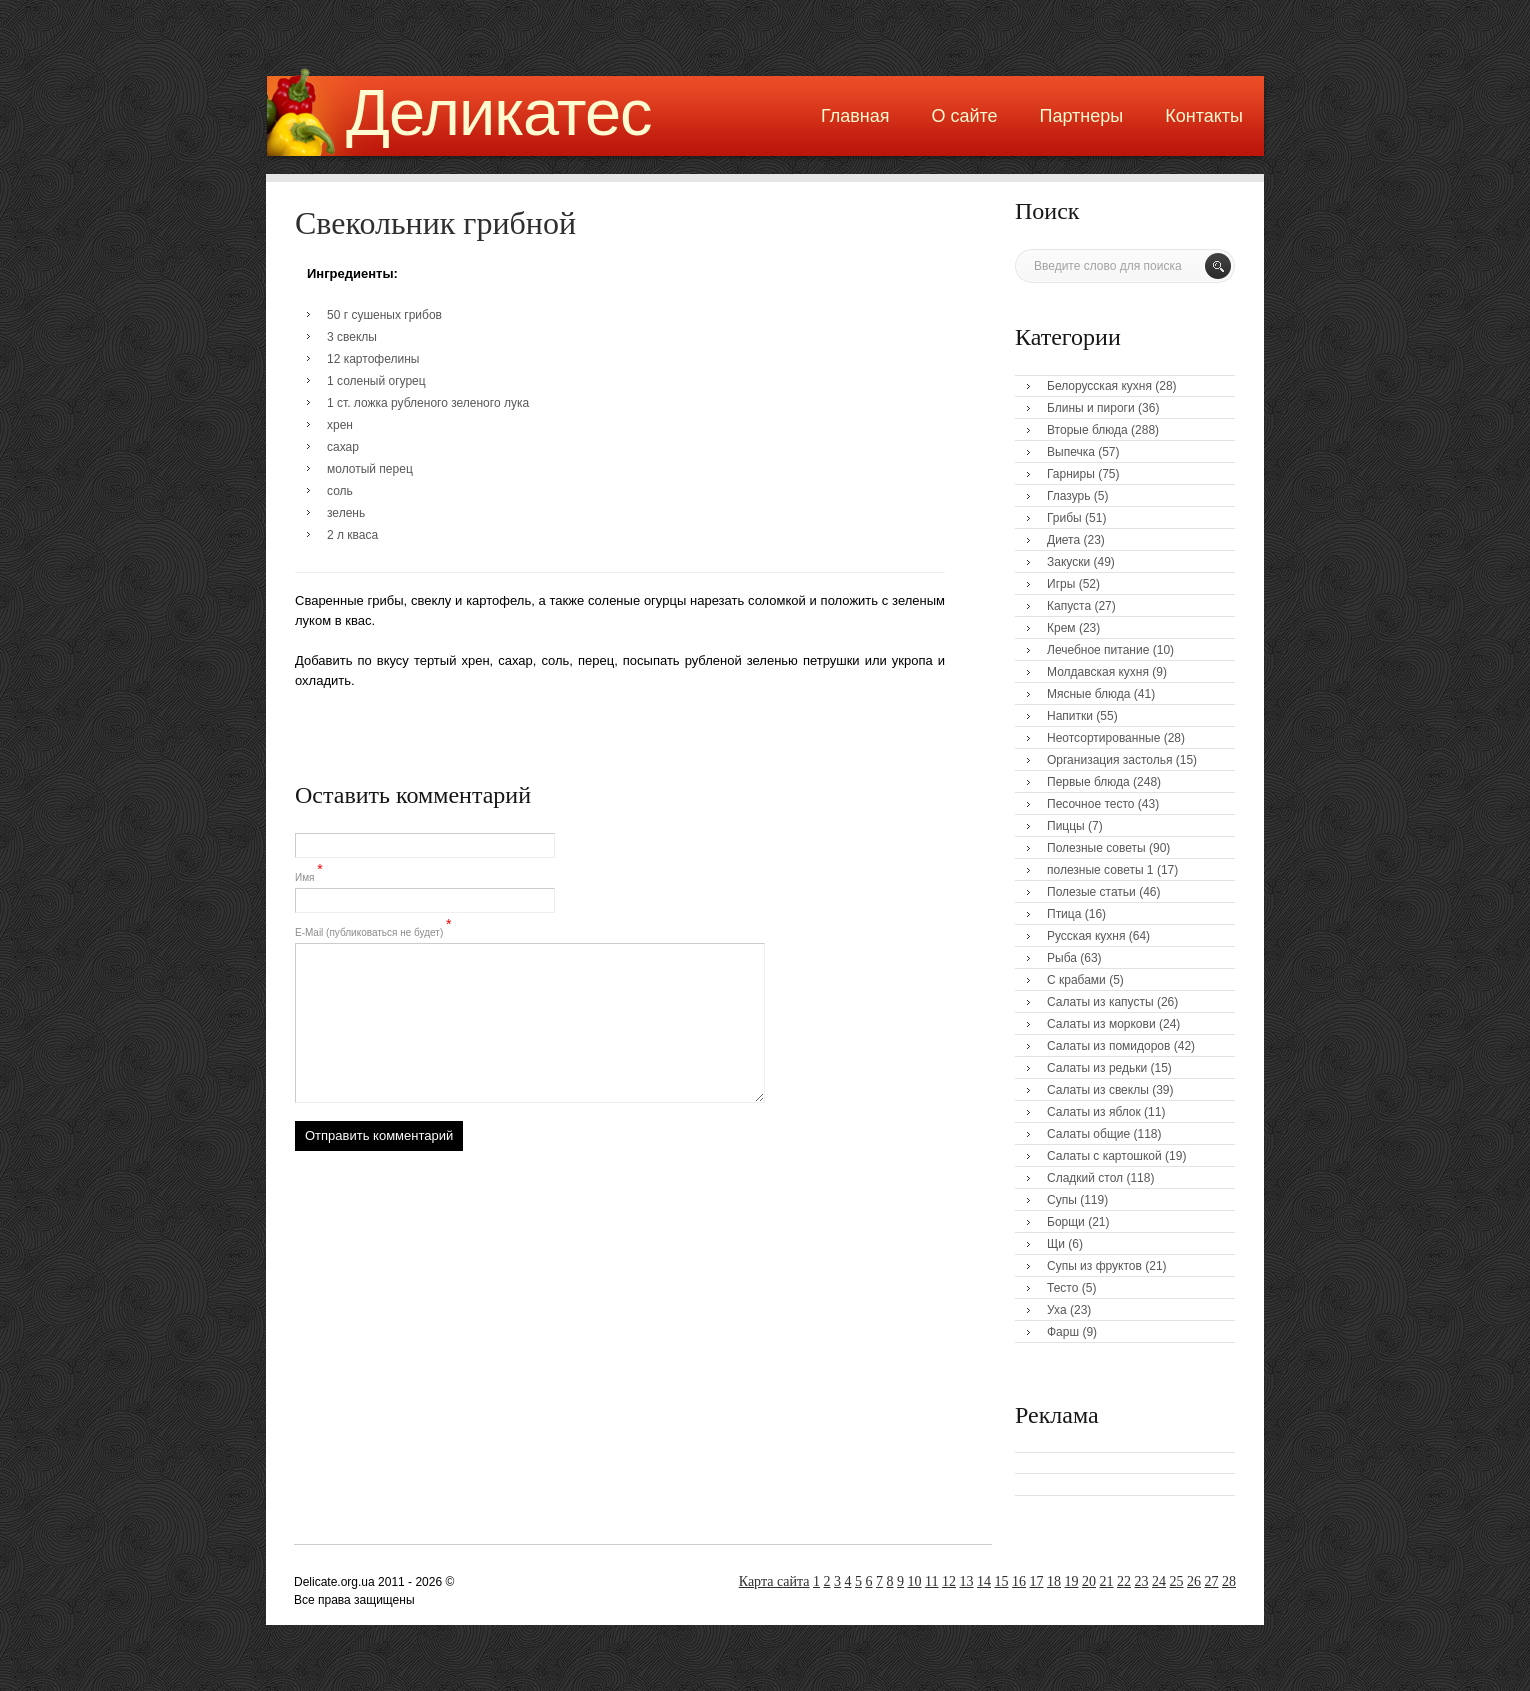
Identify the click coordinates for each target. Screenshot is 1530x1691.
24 (1159, 1581)
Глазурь (1069, 496)
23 (1142, 1581)
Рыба (1062, 958)
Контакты (1204, 116)
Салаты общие (1088, 1134)
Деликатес (499, 112)
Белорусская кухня (1099, 386)
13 (967, 1581)
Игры (1061, 584)
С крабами (1076, 980)
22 (1124, 1581)
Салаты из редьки (1097, 1068)
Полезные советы (1096, 848)
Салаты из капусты (1100, 1002)
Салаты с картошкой (1104, 1156)
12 (949, 1581)
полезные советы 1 (1100, 870)
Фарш (1063, 1332)
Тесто (1062, 1288)
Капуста (1069, 606)
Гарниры (1071, 474)
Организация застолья (1109, 760)
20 (1089, 1581)
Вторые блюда (1087, 430)
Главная (855, 116)
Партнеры (1082, 116)
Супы (1062, 1200)
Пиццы (1066, 826)
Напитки (1070, 716)
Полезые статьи (1091, 892)
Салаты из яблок (1094, 1112)
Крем (1061, 628)
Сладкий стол (1085, 1178)
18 (1054, 1581)
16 (1019, 1581)
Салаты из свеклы (1098, 1090)
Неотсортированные (1103, 738)
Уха (1057, 1310)
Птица (1064, 914)
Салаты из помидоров (1108, 1046)
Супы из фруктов (1094, 1266)
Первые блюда (1088, 782)
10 (915, 1581)
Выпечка (1071, 452)
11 (931, 1581)
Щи (1056, 1244)
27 (1212, 1581)
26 (1194, 1581)
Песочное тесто (1090, 804)
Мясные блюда (1089, 694)
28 (1229, 1581)
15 (1002, 1581)
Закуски (1068, 562)
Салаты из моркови (1101, 1024)
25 (1177, 1581)
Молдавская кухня (1098, 672)
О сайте (964, 116)
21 (1107, 1581)
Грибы (1064, 518)
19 (1072, 1581)
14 (984, 1581)
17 (1037, 1581)
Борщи (1066, 1222)
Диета (1063, 540)
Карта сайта (774, 1581)
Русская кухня (1086, 936)
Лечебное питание (1098, 650)
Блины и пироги (1091, 408)
